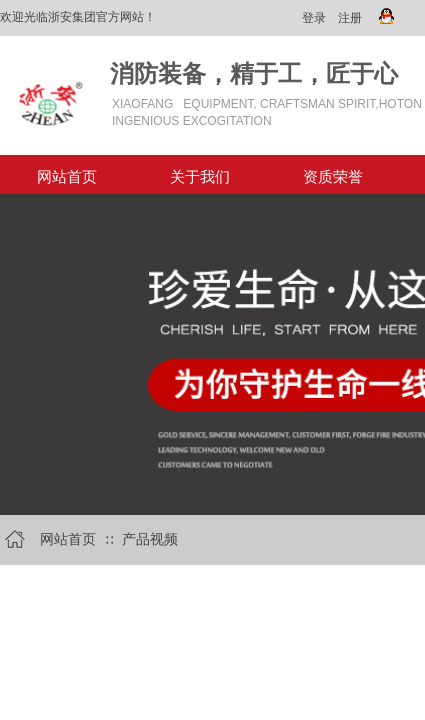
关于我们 (200, 177)
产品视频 (150, 539)
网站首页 (67, 177)
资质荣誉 (333, 177)
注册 (350, 18)
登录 (314, 18)
